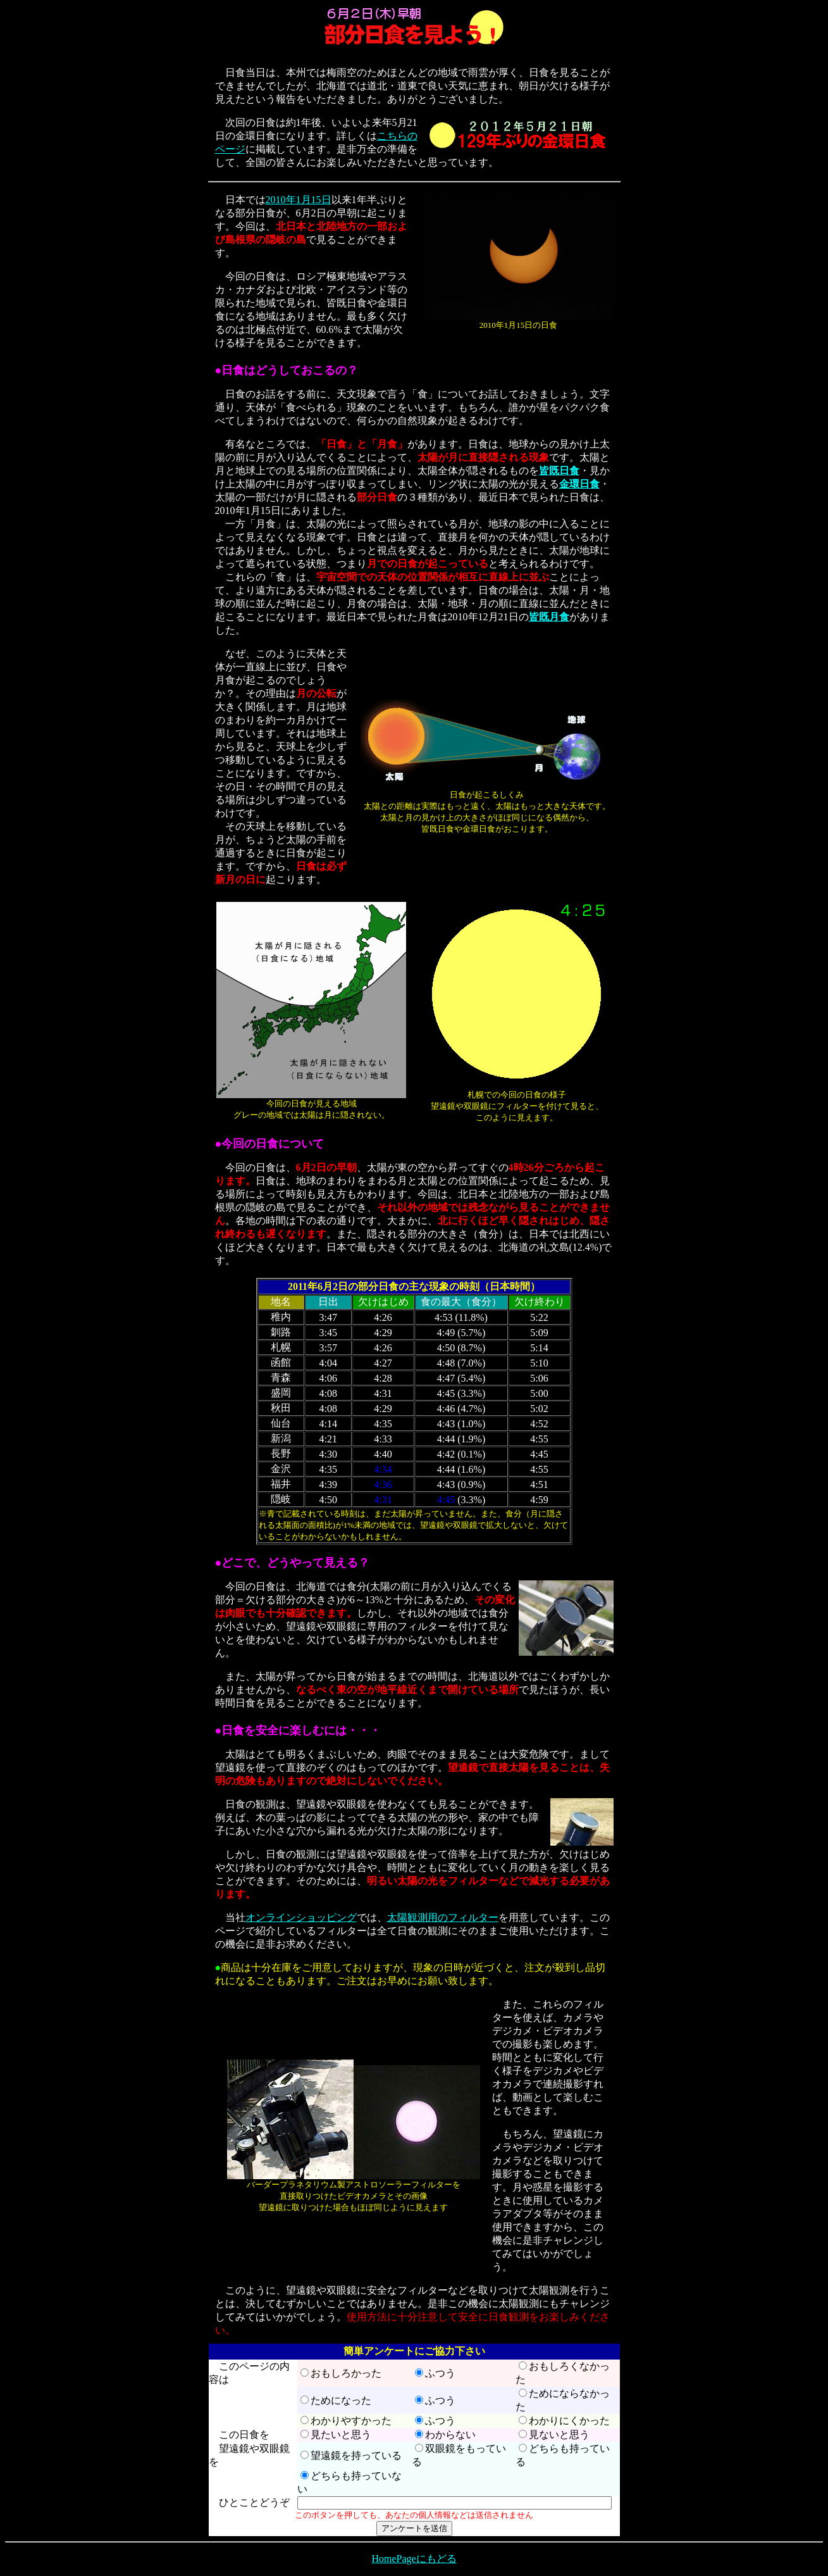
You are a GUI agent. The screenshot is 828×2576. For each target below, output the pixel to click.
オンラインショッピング (301, 1917)
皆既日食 (559, 470)
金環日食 (579, 483)
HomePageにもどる (413, 2558)
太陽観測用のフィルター (442, 1917)
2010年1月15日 (298, 199)
